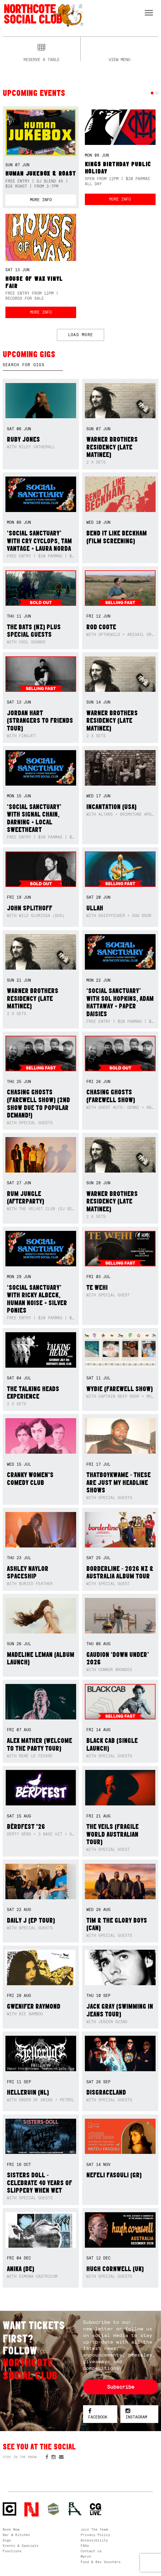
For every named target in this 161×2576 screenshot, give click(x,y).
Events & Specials (21, 2546)
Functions (12, 2551)
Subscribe (120, 2387)
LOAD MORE (80, 334)
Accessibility (94, 2540)
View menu (119, 59)
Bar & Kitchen (16, 2535)
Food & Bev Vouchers (101, 2562)
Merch (86, 2556)
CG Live (95, 2509)
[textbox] (33, 365)
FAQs (85, 2546)
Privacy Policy (95, 2535)
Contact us (91, 2551)
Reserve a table (41, 59)
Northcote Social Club (43, 15)
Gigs (7, 2540)
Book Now (11, 2529)
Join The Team (94, 2529)
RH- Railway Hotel (75, 2508)
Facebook (97, 2414)
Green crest (53, 2509)
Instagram (136, 2414)
